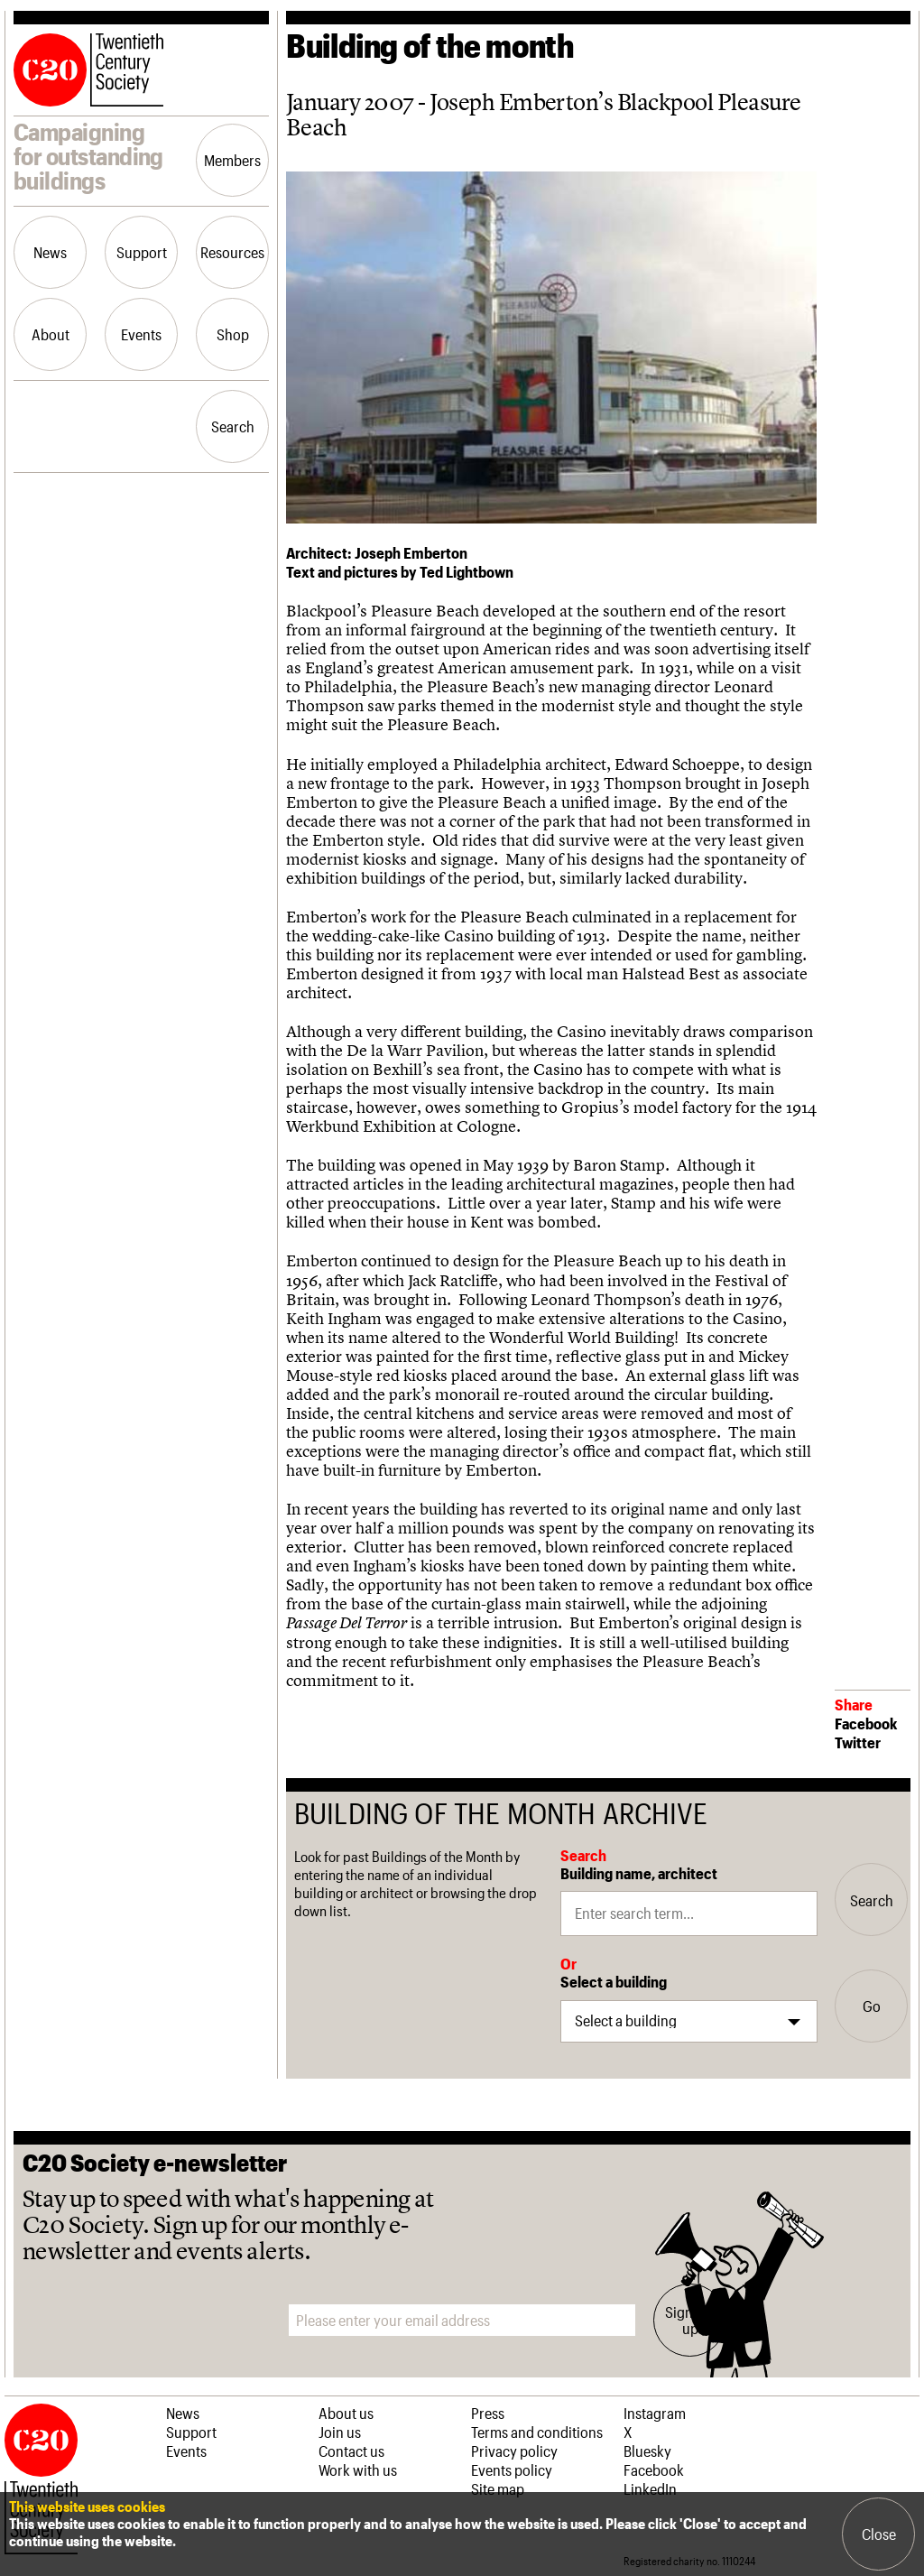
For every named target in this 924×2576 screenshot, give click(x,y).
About (50, 334)
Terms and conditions (537, 2432)
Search (232, 426)
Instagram (655, 2413)
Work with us (358, 2469)
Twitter (858, 1742)
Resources (232, 252)
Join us (340, 2432)
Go (872, 2006)
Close (879, 2534)
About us (346, 2413)
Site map (497, 2488)
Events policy (511, 2469)
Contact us (351, 2451)
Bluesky (647, 2451)
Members (232, 160)
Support (141, 252)
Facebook (866, 1723)
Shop (233, 334)
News (50, 252)
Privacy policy (514, 2451)
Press (487, 2413)
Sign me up (690, 2320)
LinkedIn (650, 2488)
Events (141, 334)
